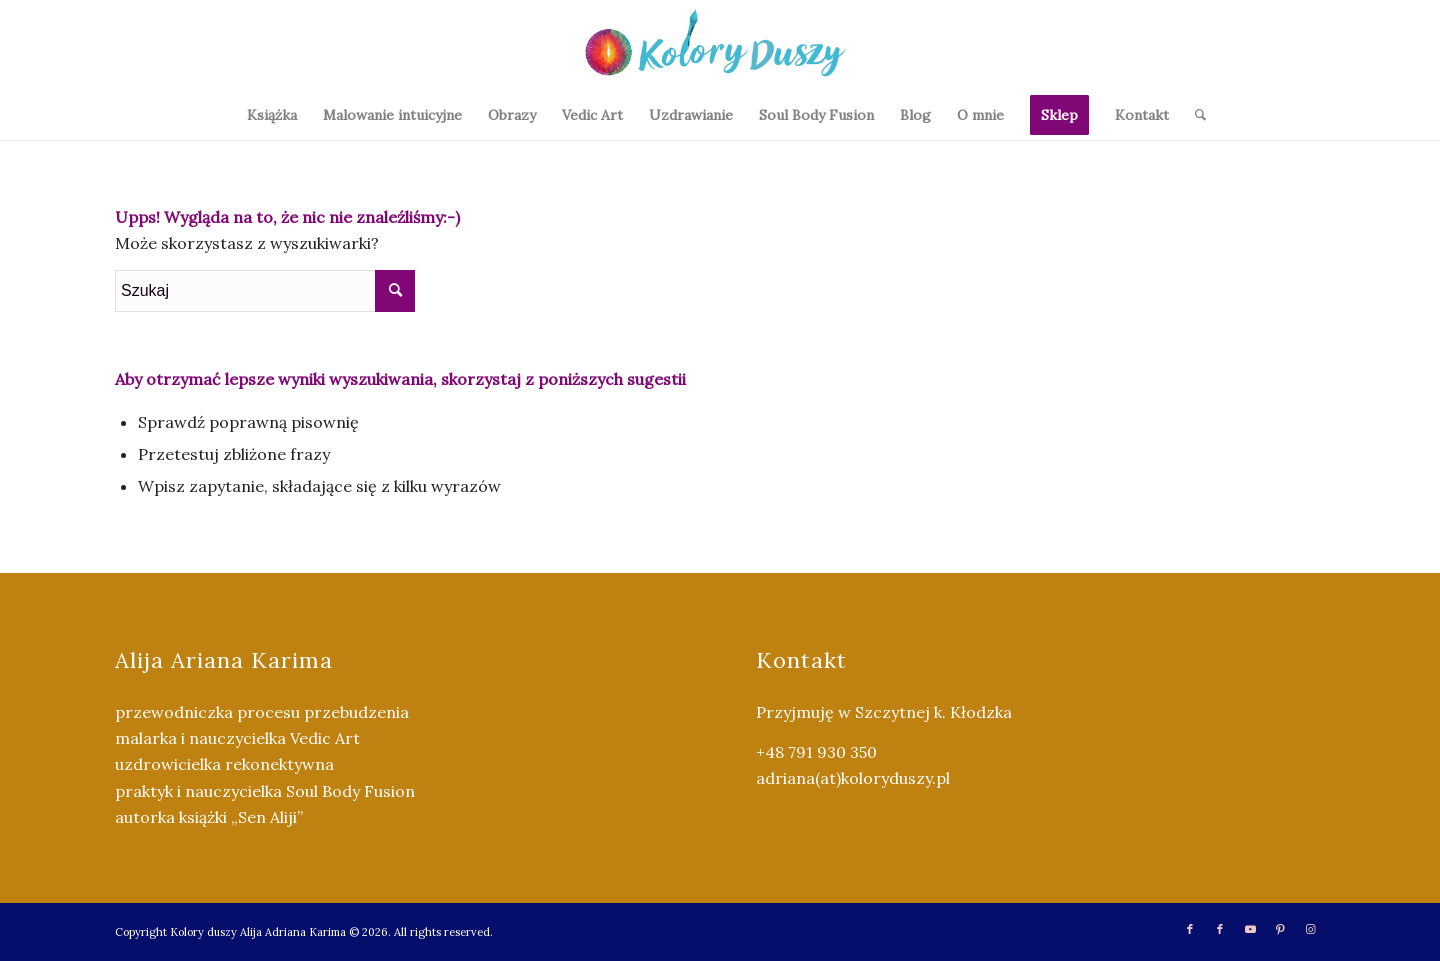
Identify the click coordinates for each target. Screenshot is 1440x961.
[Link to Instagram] (1310, 929)
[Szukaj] (1194, 115)
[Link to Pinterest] (1280, 929)
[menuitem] (272, 115)
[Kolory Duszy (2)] (720, 45)
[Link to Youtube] (1250, 929)
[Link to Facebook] (1190, 929)
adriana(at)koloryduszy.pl (853, 778)
